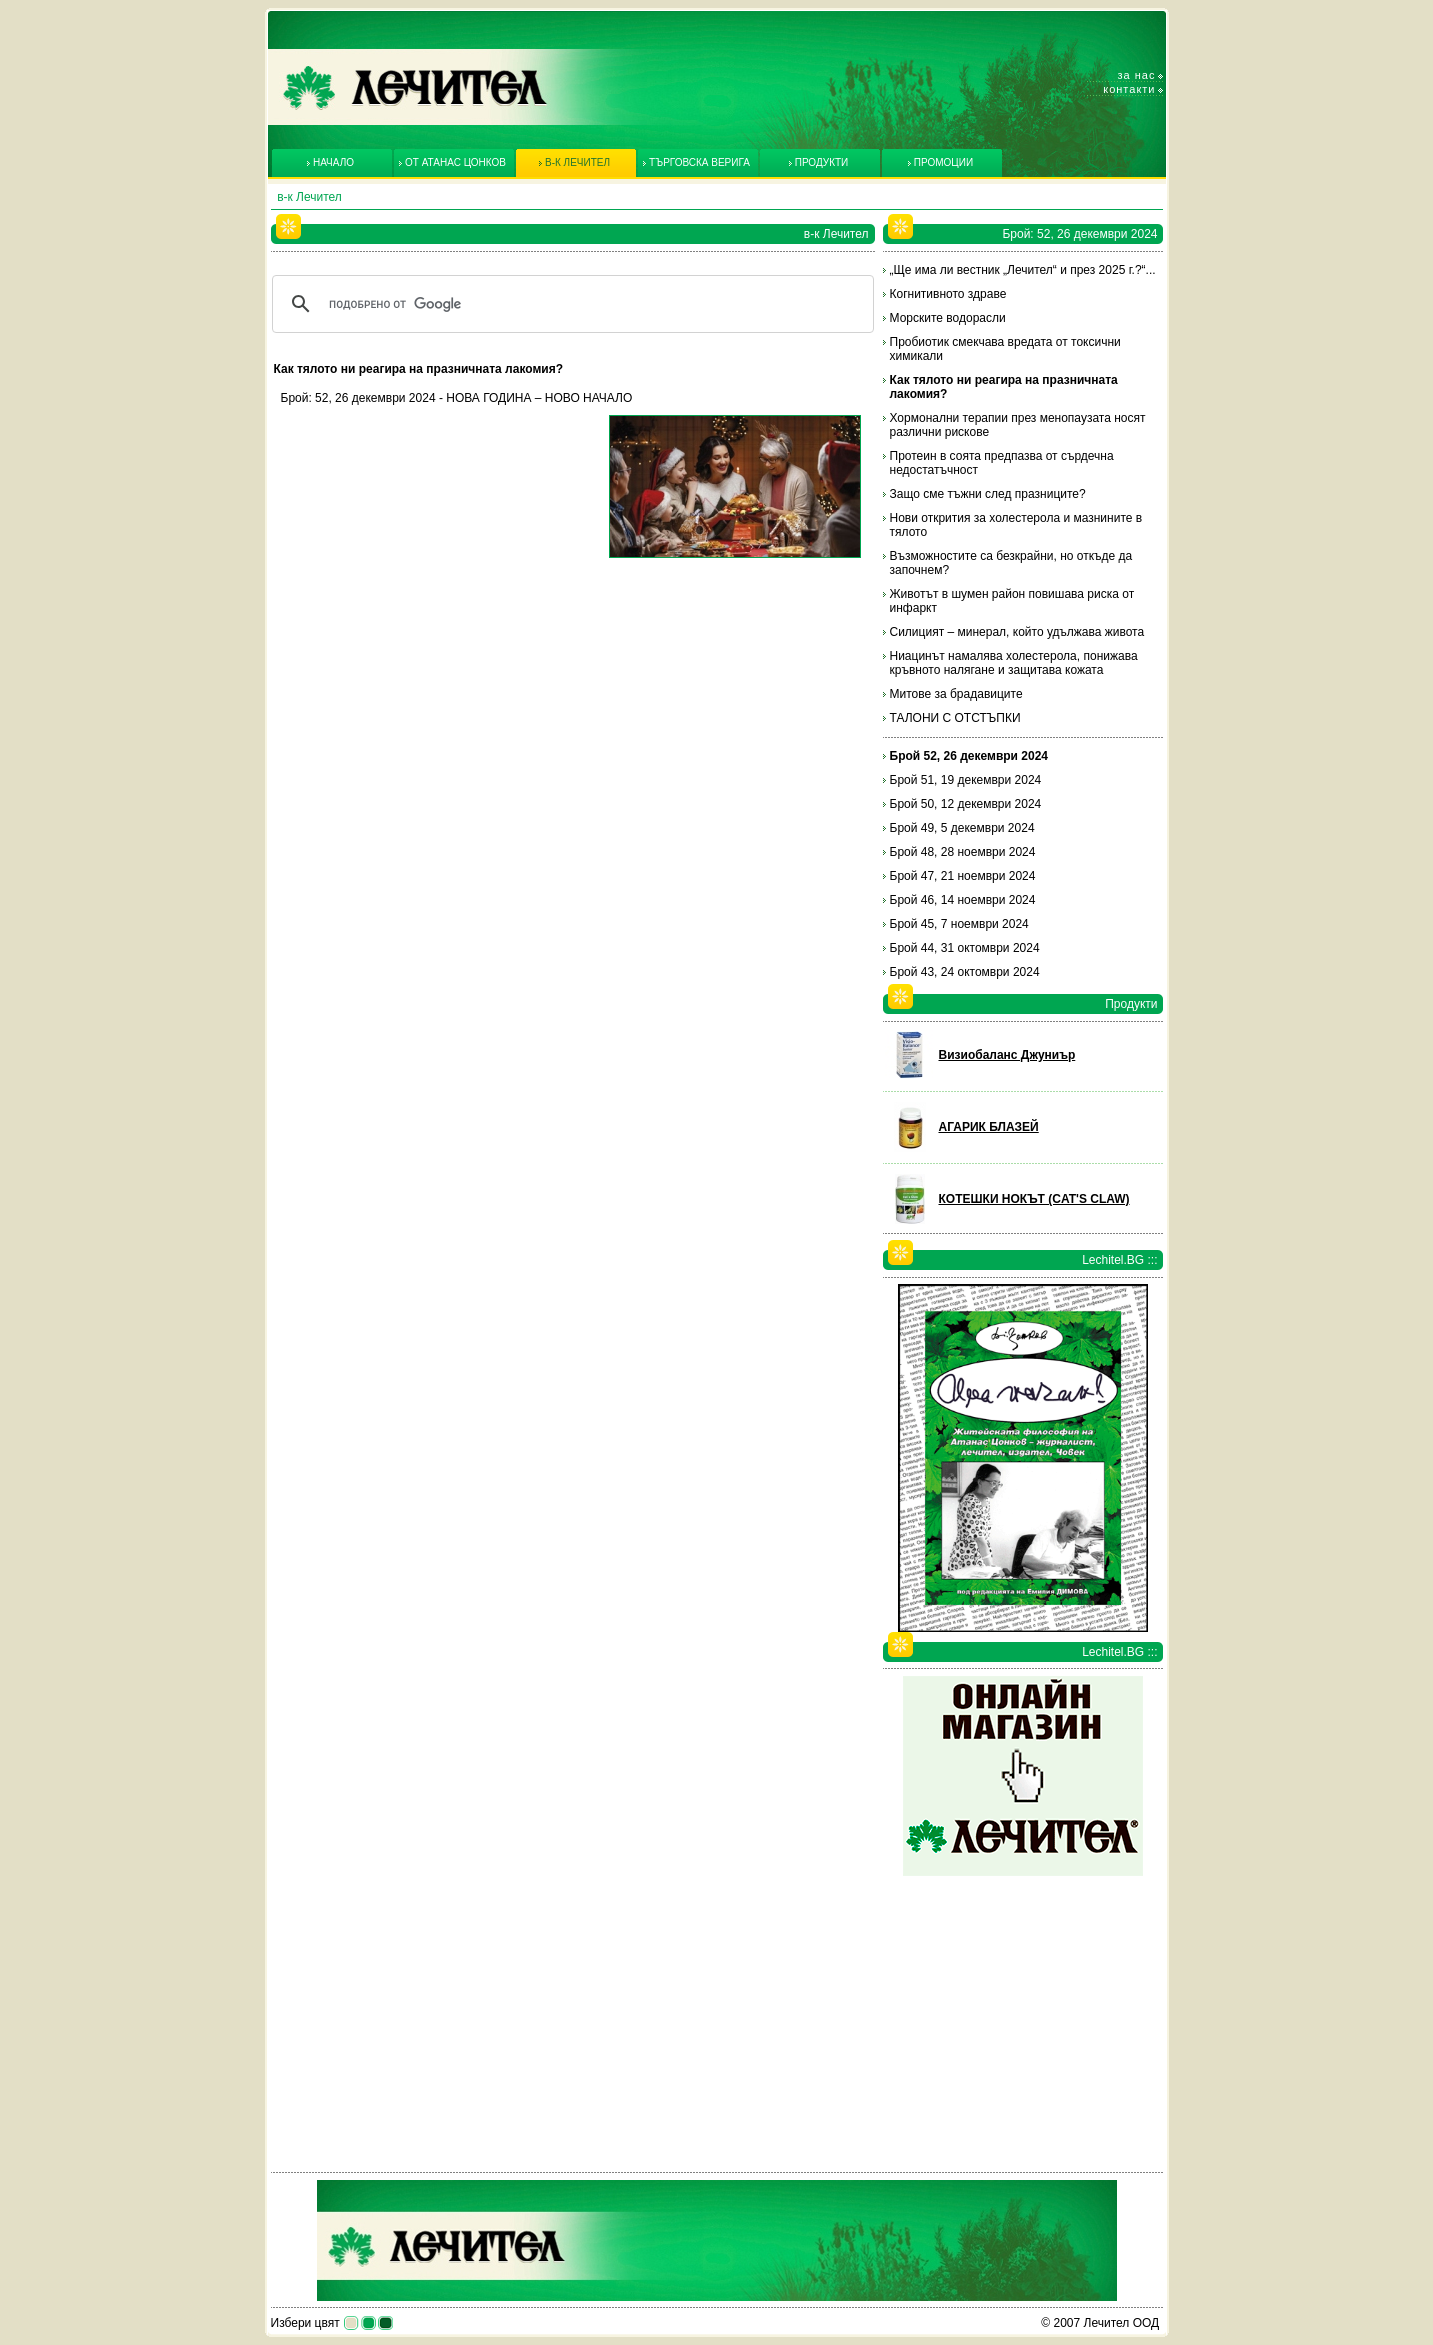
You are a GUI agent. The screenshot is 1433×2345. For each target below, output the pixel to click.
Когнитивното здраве (948, 294)
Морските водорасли (948, 318)
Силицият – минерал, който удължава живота (1017, 632)
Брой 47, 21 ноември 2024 (963, 876)
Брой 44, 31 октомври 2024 (965, 948)
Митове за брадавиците (956, 694)
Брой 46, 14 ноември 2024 (963, 900)
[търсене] (570, 304)
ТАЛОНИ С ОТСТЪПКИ (955, 718)
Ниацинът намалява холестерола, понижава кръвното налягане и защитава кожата (1014, 663)
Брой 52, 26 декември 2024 (969, 756)
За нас (1137, 75)
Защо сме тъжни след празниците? (988, 494)
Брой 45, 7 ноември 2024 (959, 924)
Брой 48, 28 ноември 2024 (963, 852)
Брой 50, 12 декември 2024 (966, 804)
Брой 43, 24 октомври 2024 (965, 972)
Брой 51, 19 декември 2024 (966, 780)
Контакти (1129, 89)
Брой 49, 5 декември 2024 (962, 828)
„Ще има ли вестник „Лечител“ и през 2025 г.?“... (1023, 270)
